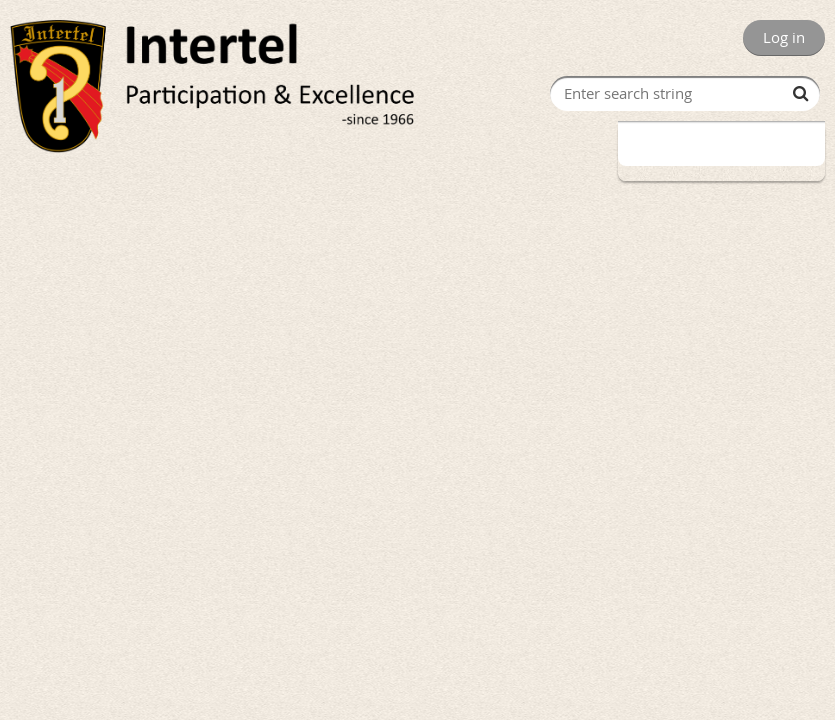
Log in (784, 37)
